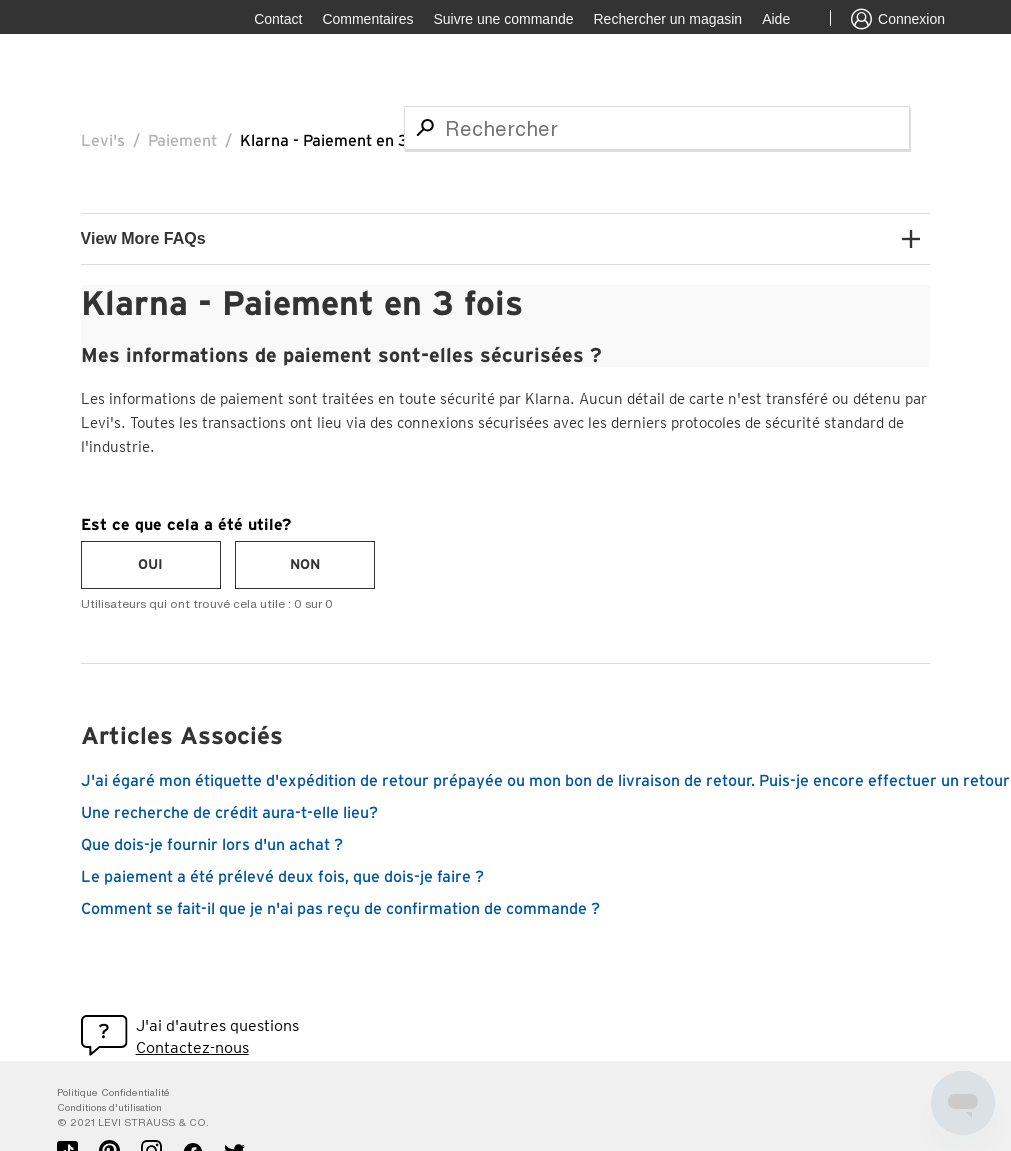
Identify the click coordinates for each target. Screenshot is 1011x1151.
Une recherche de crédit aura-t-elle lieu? (229, 813)
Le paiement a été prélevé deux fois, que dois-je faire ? (282, 877)
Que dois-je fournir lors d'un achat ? (212, 845)
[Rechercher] (657, 128)
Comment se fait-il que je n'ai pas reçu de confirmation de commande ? (340, 909)
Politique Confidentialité (113, 1092)
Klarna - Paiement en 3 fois (339, 141)
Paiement (182, 141)
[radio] (151, 565)
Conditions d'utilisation (109, 1107)
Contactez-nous (192, 1047)
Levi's (103, 141)
